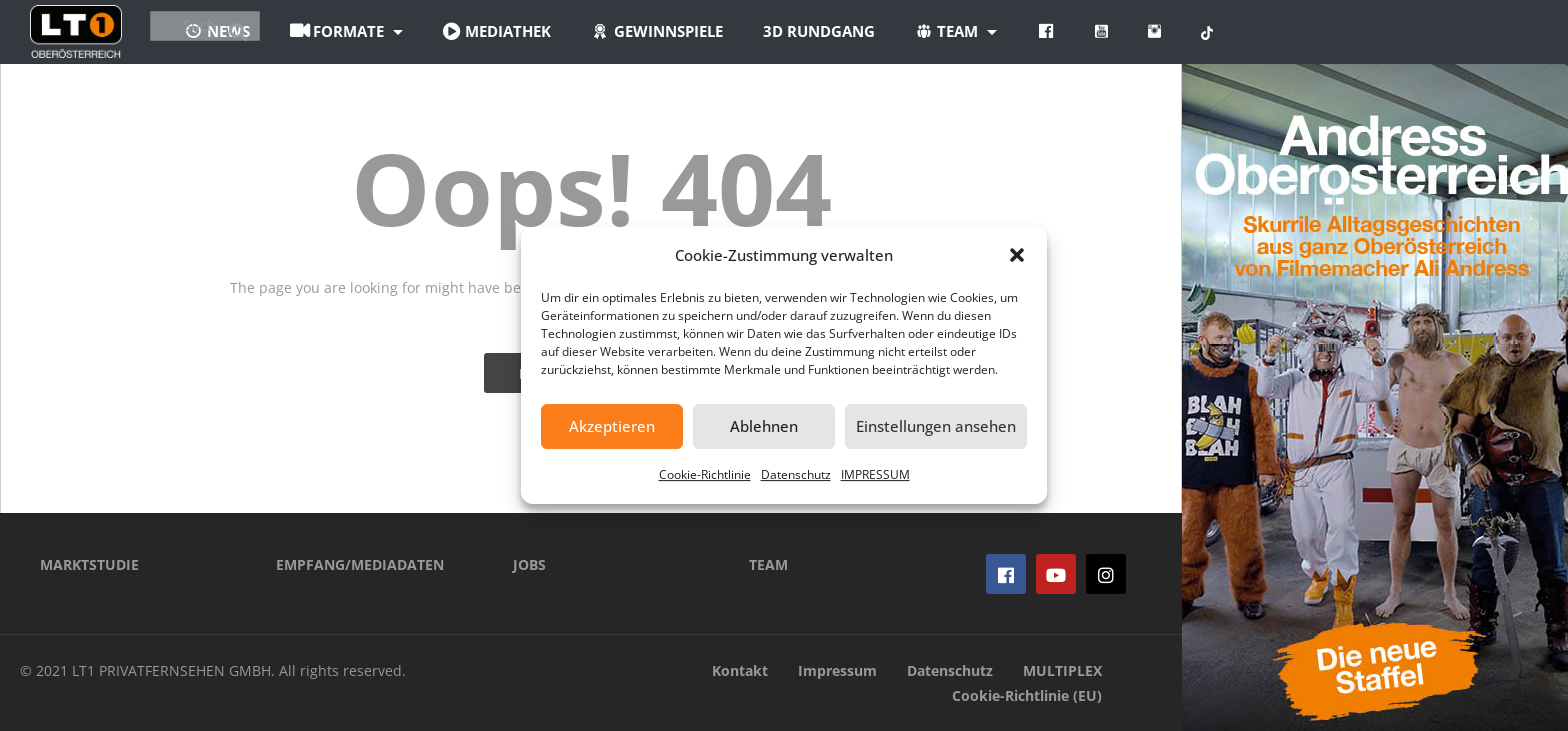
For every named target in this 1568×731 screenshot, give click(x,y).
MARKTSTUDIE (89, 564)
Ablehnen (764, 426)
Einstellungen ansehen (936, 426)
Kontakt (740, 670)
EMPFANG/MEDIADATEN (360, 564)
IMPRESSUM (875, 474)
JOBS (529, 564)
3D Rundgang (937, 31)
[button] (1017, 255)
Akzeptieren (612, 426)
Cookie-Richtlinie (705, 474)
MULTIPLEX (1062, 670)
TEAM (768, 564)
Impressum (837, 670)
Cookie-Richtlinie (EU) (1027, 695)
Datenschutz (796, 474)
